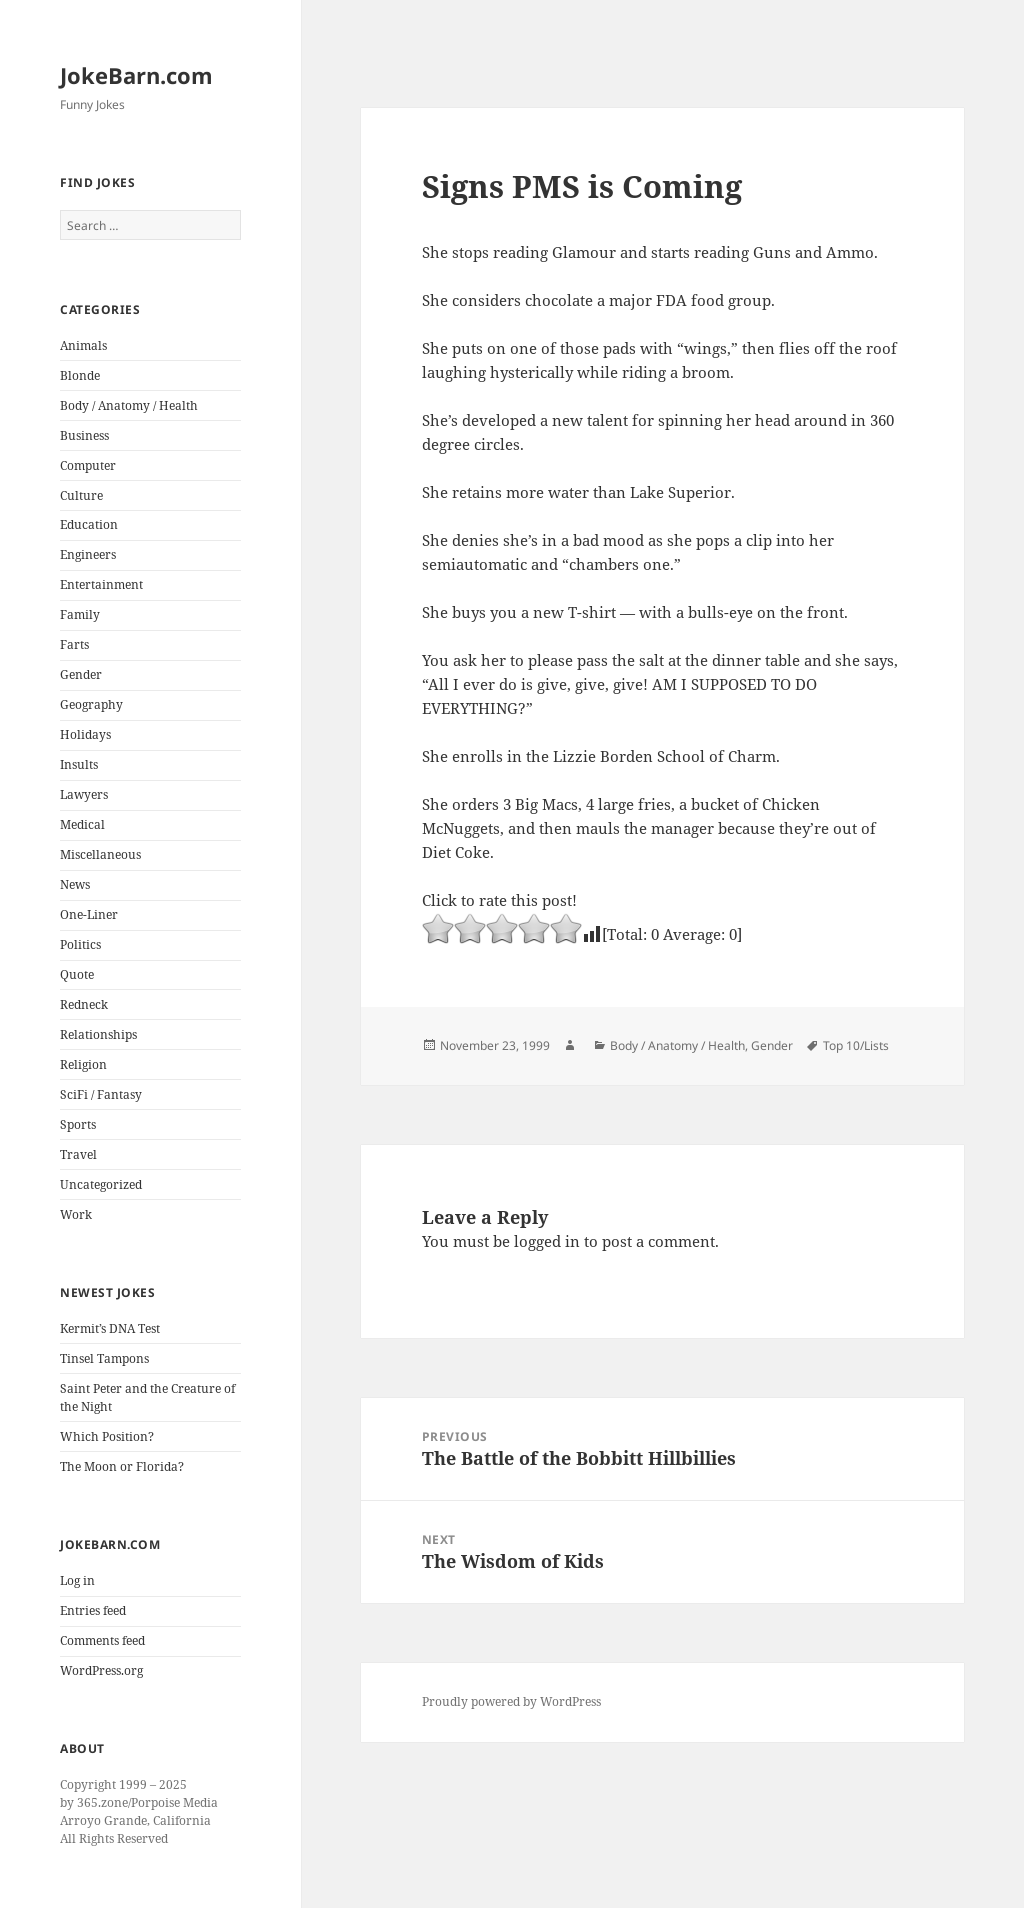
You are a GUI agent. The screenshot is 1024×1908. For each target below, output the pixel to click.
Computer (88, 465)
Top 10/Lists (856, 1045)
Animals (83, 345)
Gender (81, 674)
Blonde (80, 375)
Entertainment (101, 584)
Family (80, 614)
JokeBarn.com (136, 75)
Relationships (98, 1034)
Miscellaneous (100, 854)
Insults (79, 764)
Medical (82, 824)
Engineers (88, 554)
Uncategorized (101, 1184)
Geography (91, 704)
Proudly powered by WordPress (511, 1701)
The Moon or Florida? (122, 1466)
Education (89, 524)
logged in (547, 1241)
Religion (83, 1064)
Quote (77, 974)
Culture (81, 495)
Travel (78, 1154)
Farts (74, 644)
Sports (78, 1124)
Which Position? (107, 1436)
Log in (77, 1580)
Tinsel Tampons (104, 1358)
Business (84, 435)
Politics (80, 944)
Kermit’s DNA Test (110, 1328)
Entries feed (93, 1610)
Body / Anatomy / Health (129, 405)
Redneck (84, 1004)
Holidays (85, 734)
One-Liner (89, 914)
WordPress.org (101, 1670)
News (75, 884)
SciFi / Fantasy (101, 1094)
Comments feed (102, 1640)
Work (76, 1214)
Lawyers (84, 794)
